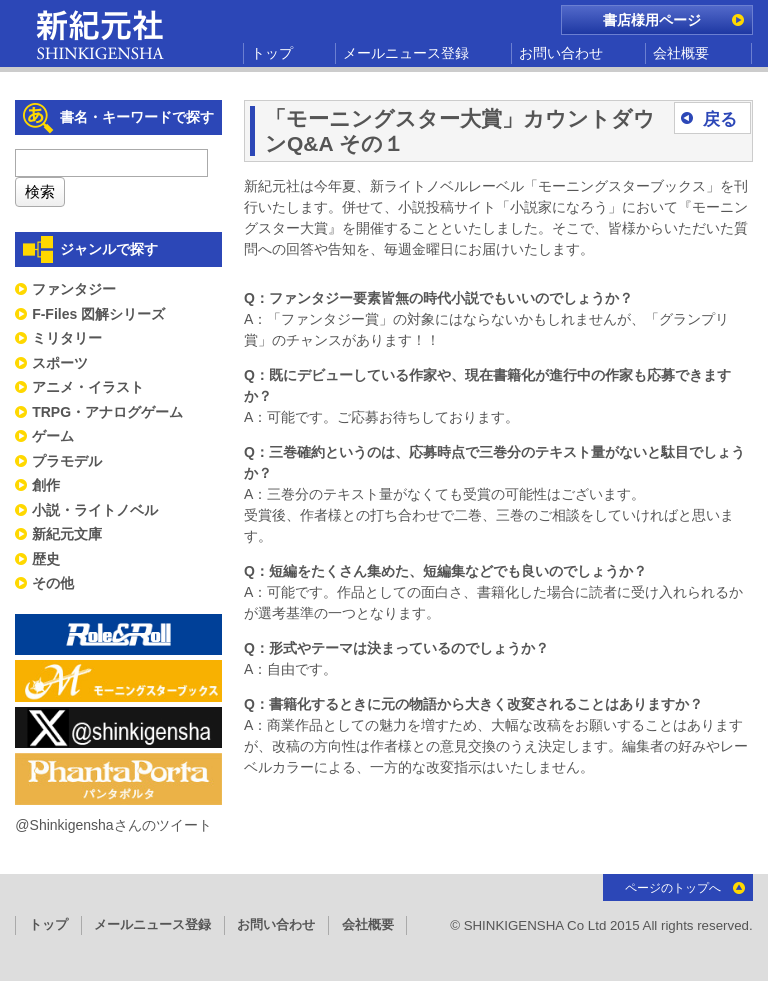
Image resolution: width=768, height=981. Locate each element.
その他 (53, 583)
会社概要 (681, 53)
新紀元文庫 (67, 534)
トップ (272, 53)
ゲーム (53, 436)
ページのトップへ (673, 888)
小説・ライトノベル (95, 510)
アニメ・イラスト (88, 387)
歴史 (46, 559)
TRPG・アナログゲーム (107, 412)
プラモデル (67, 461)
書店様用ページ (652, 20)
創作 (46, 485)
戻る (720, 119)
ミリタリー (67, 338)
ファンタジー (74, 289)
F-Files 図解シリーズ (98, 314)
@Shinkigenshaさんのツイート (113, 825)
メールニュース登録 (406, 53)
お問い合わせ (561, 53)
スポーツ (60, 363)
